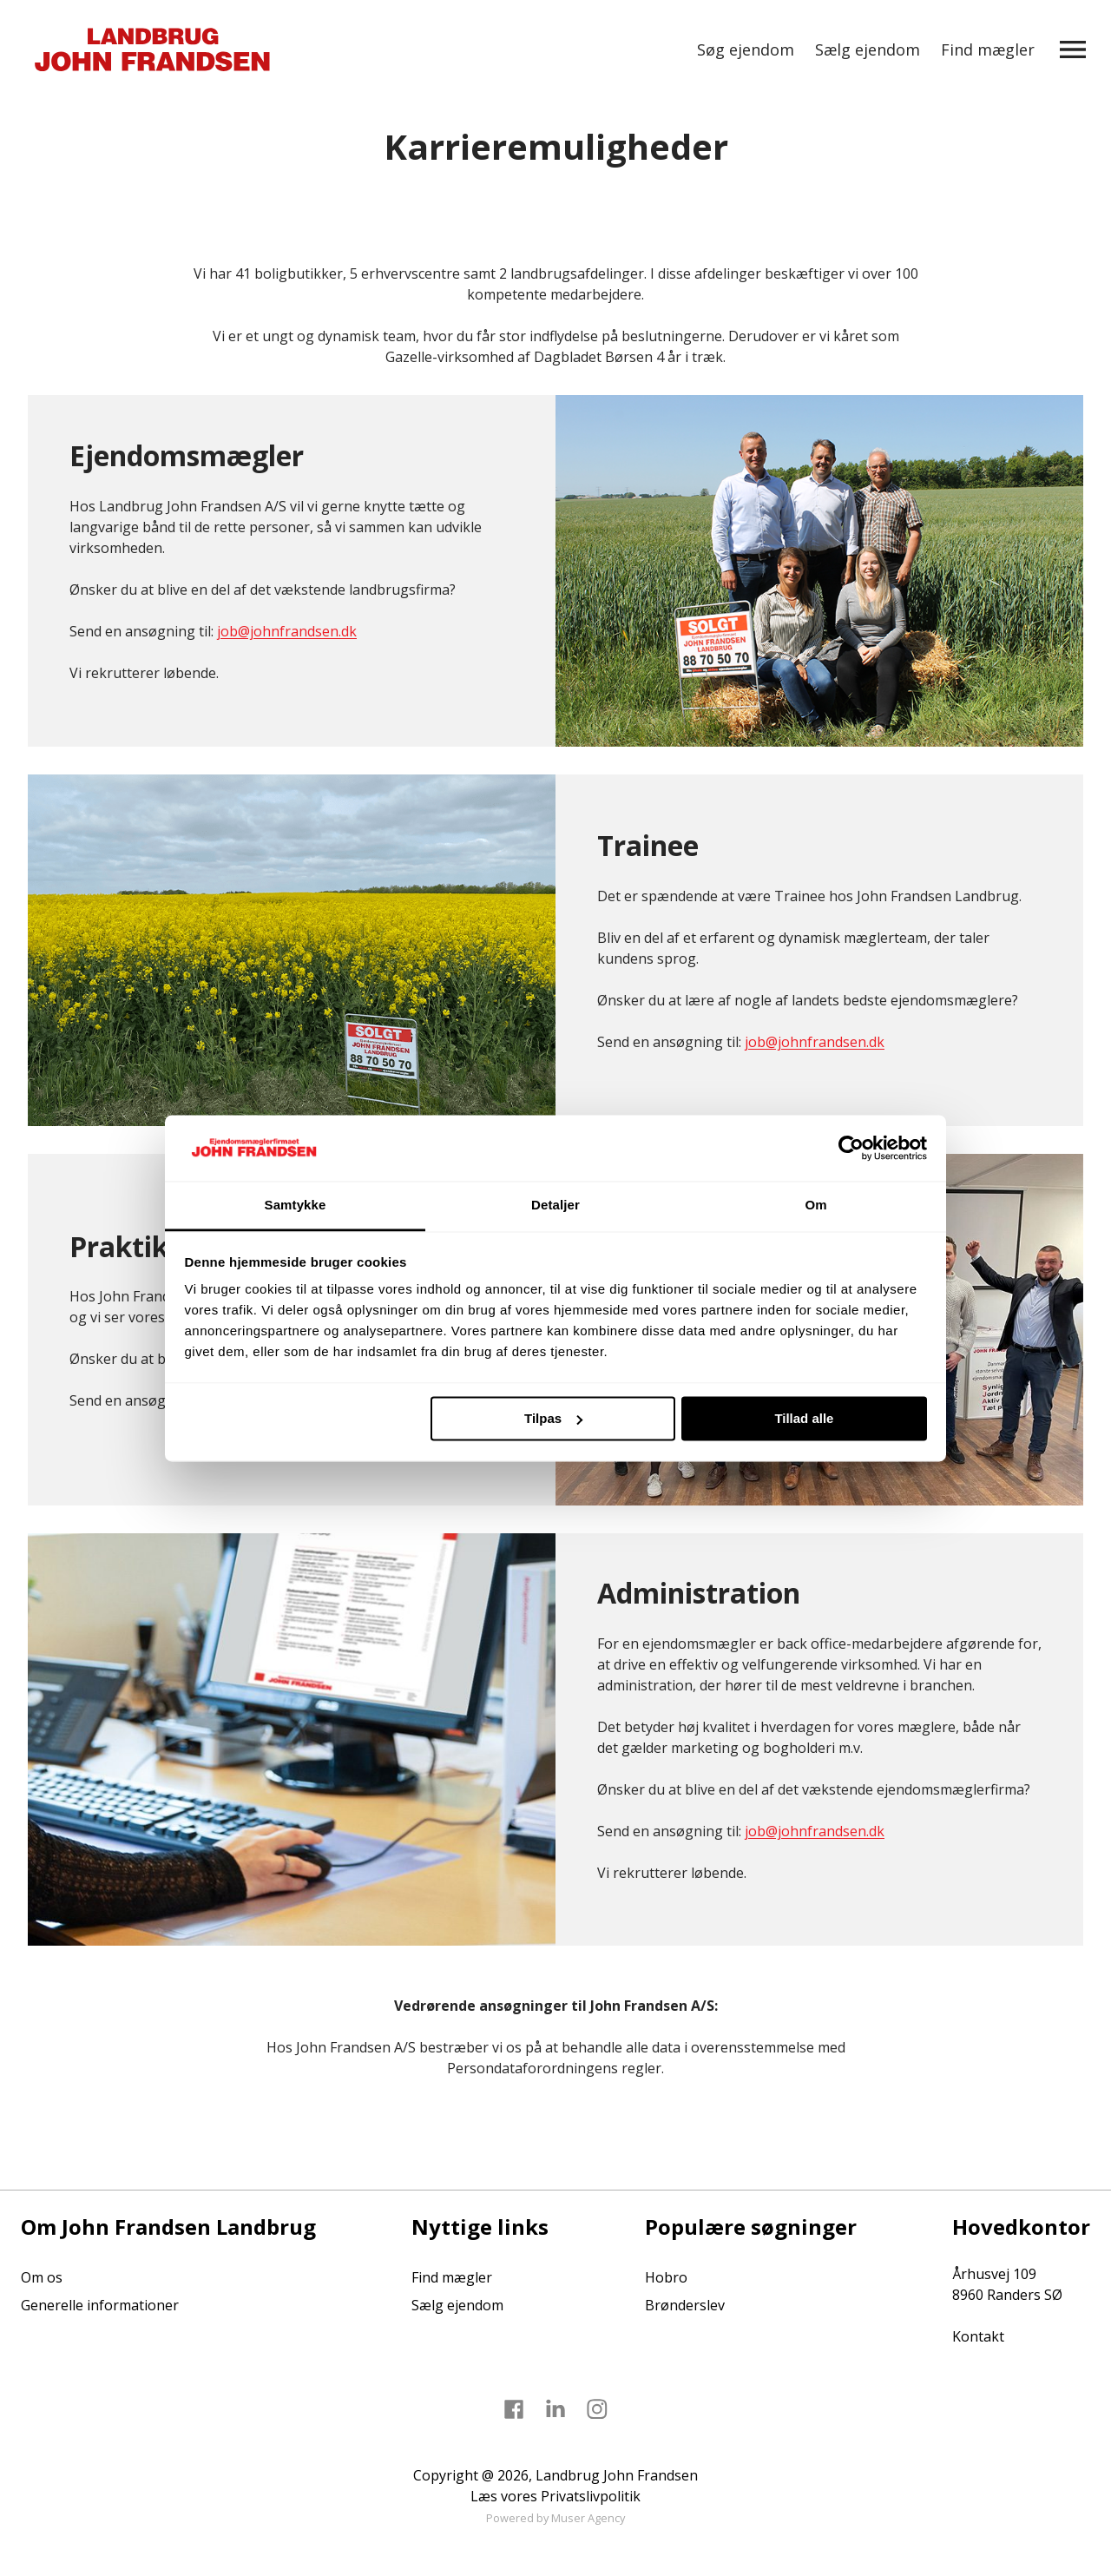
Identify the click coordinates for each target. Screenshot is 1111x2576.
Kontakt (978, 2336)
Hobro (666, 2277)
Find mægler (988, 49)
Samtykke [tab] (295, 1205)
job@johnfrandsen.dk (287, 631)
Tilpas (553, 1418)
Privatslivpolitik (591, 2496)
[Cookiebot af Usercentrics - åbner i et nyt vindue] (851, 1148)
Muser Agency (588, 2518)
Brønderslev (685, 2305)
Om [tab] (815, 1205)
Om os (41, 2277)
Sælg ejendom (867, 49)
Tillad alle (803, 1418)
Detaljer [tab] (555, 1205)
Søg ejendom (745, 49)
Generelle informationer (100, 2305)
